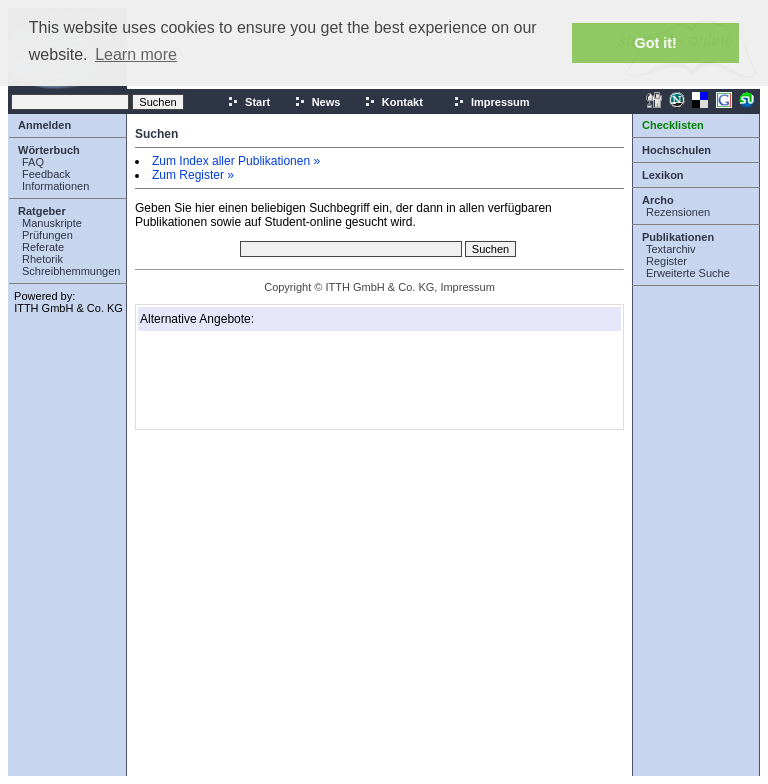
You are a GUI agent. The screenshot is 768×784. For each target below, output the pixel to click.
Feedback (46, 174)
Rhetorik (42, 259)
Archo (658, 200)
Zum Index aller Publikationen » (236, 161)
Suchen (156, 134)
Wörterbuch (49, 150)
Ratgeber (42, 211)
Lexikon (663, 175)
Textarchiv (671, 249)
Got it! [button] (656, 43)
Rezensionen (678, 212)
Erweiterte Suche (688, 273)
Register (666, 261)
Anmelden (44, 125)
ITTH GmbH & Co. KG (68, 308)
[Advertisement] (240, 380)
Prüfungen (47, 235)
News (317, 102)
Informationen (55, 186)
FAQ (33, 162)
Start (248, 102)
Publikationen (678, 237)
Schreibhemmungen (71, 271)
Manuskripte (52, 223)
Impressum (491, 102)
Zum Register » (193, 175)
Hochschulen (676, 150)
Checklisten (673, 125)
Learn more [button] (136, 54)
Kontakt (393, 102)
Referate (43, 247)
